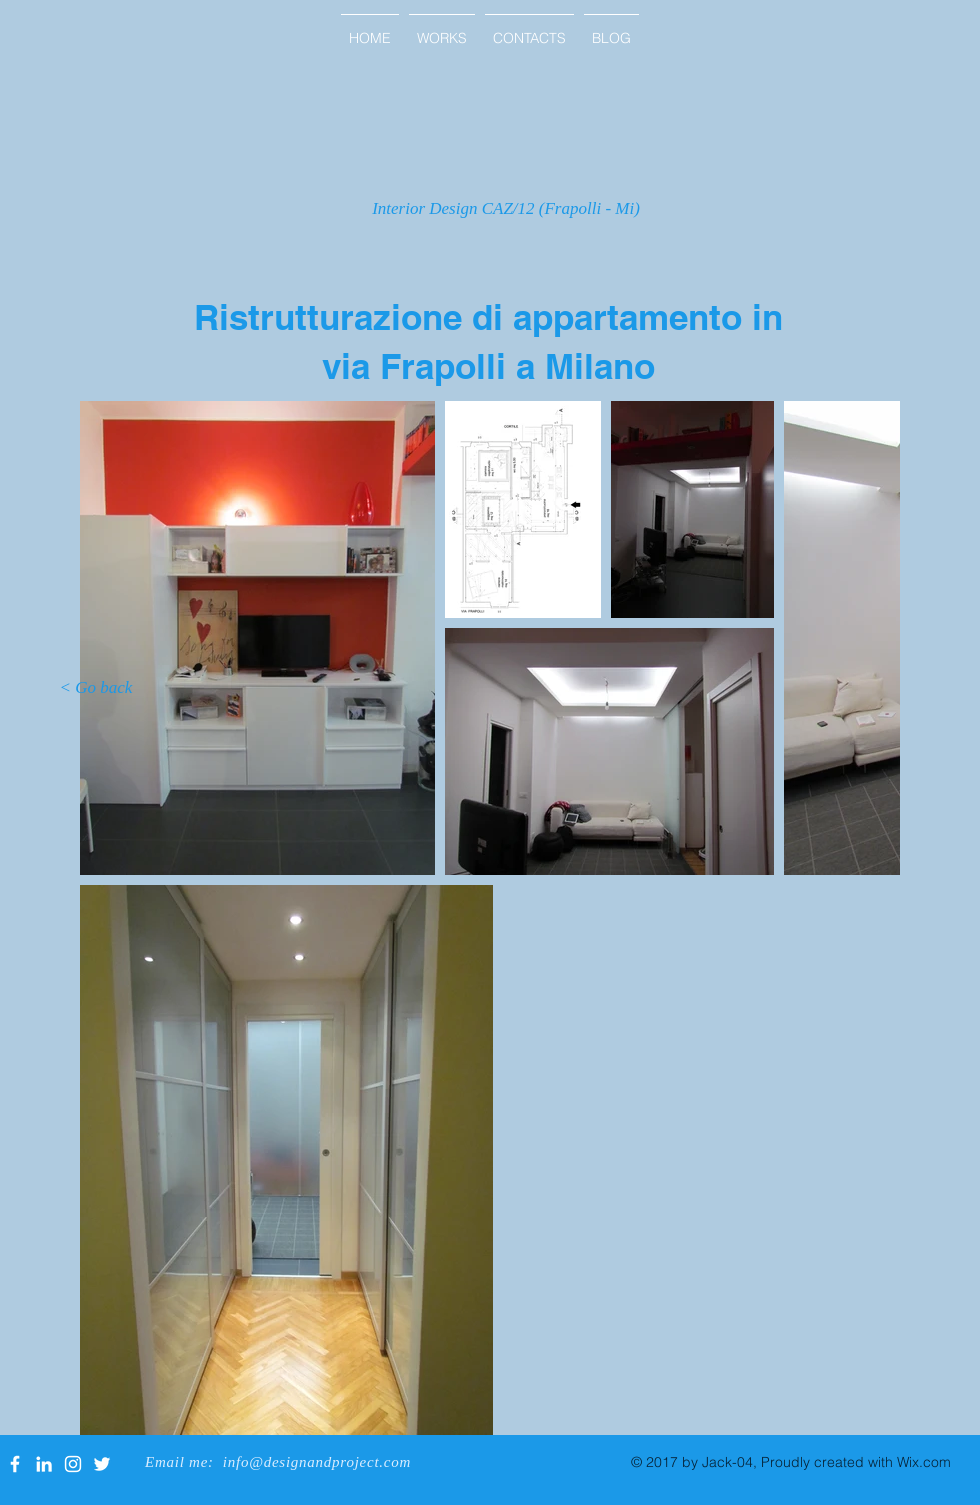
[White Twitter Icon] (102, 1464)
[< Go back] (96, 688)
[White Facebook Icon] (15, 1464)
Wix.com (924, 1462)
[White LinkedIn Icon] (44, 1464)
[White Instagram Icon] (73, 1464)
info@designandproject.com (317, 1462)
